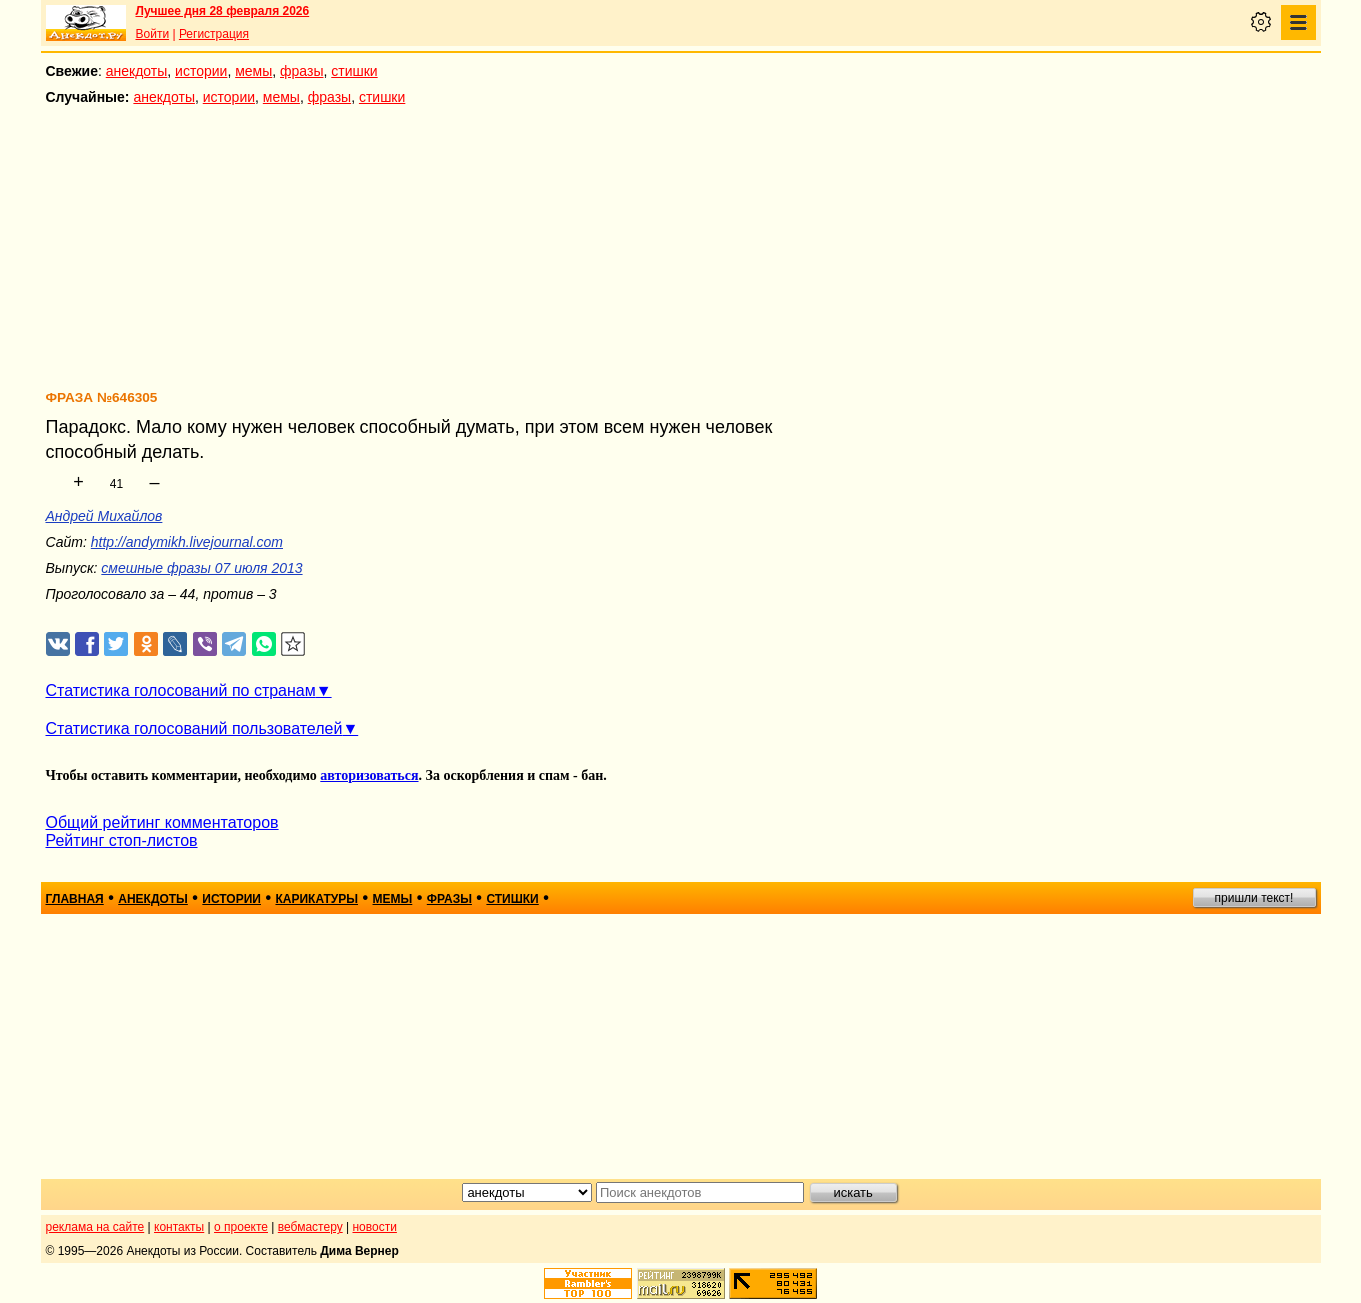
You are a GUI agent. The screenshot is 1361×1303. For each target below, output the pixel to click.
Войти (153, 34)
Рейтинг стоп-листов (122, 840)
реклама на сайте (95, 1227)
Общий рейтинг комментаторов (162, 822)
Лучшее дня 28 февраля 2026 (223, 11)
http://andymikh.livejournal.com (187, 542)
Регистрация (214, 34)
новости (374, 1227)
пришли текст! (1254, 898)
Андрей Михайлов (104, 516)
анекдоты (137, 71)
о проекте (241, 1227)
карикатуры (316, 899)
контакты (179, 1227)
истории (201, 71)
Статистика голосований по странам (181, 690)
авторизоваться (369, 775)
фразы (301, 71)
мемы (253, 71)
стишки (354, 71)
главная (75, 899)
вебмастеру (310, 1227)
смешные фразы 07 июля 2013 (201, 568)
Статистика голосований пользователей (194, 728)
